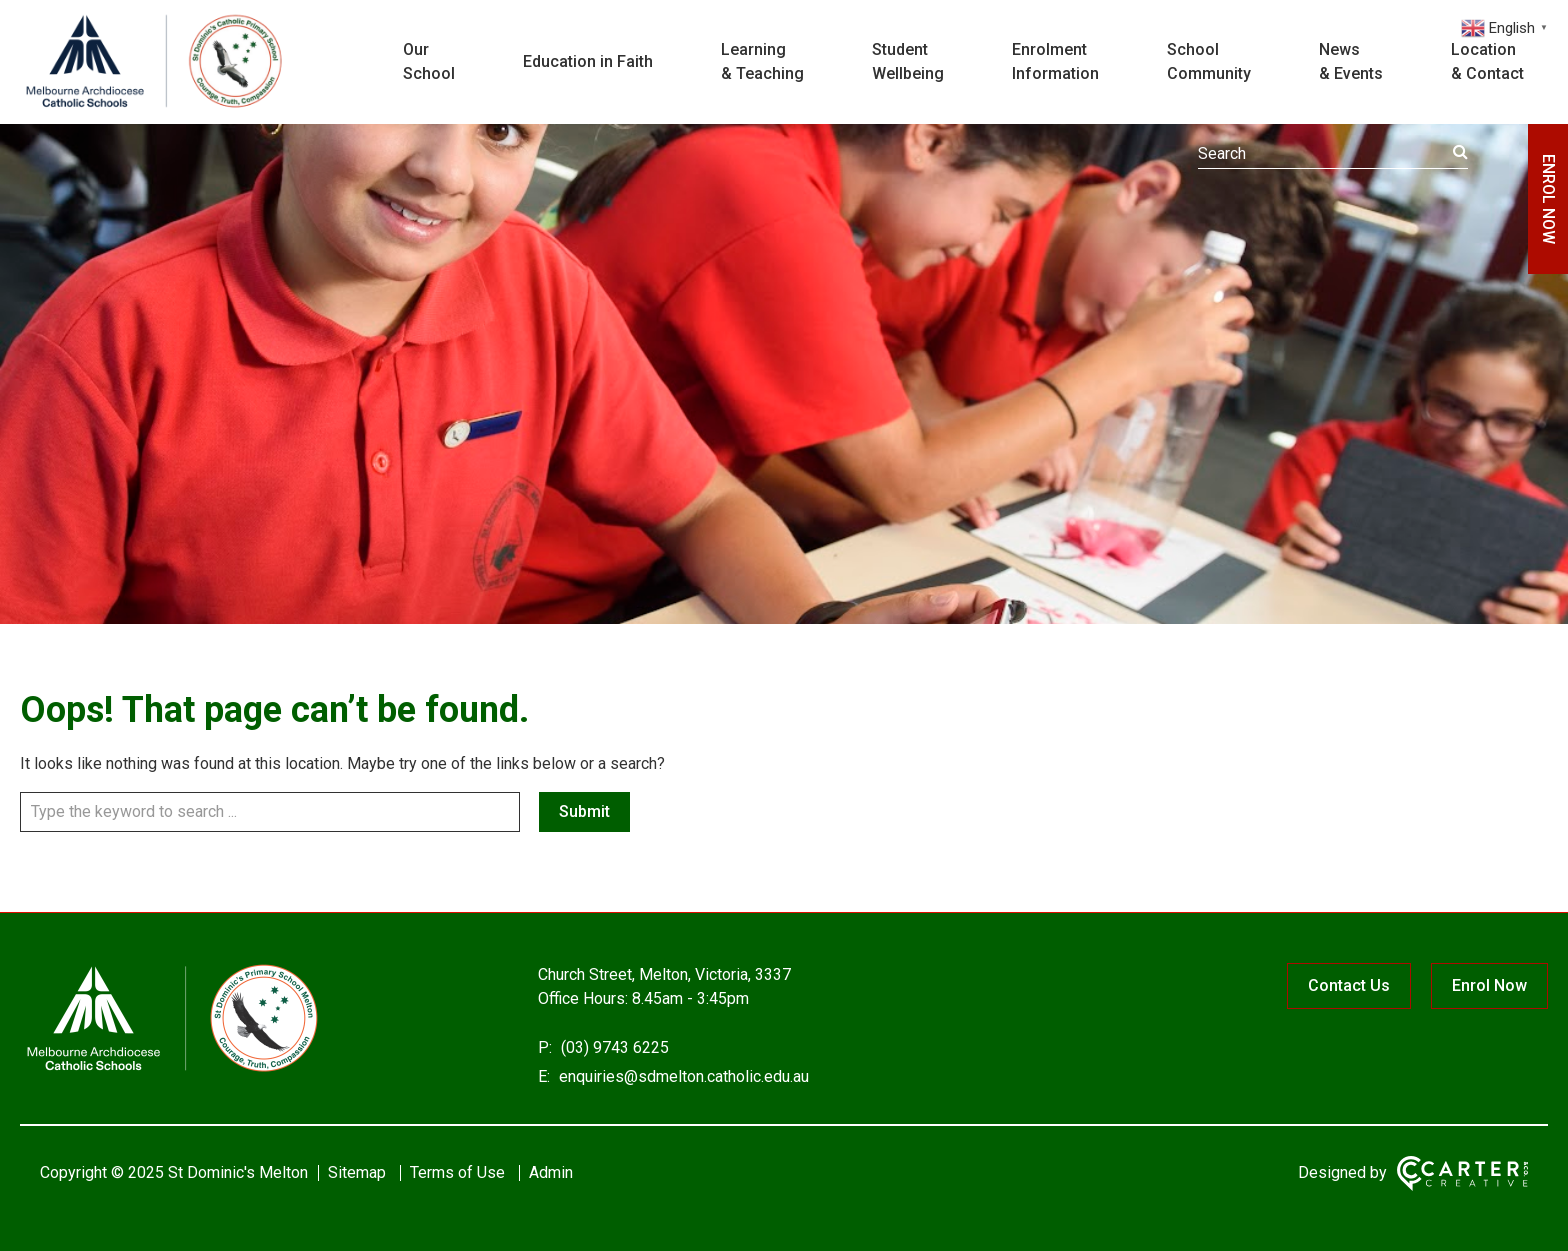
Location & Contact (1487, 61)
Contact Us (1349, 985)
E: (544, 1076)
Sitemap (357, 1172)
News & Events (1351, 61)
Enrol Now (1489, 985)
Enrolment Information (1055, 61)
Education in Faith (588, 61)
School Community (1209, 61)
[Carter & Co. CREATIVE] (1462, 1173)
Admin (551, 1172)
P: (545, 1047)
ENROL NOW (1548, 199)
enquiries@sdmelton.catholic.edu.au (682, 1076)
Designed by (1342, 1172)
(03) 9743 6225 (613, 1047)
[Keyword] (1333, 154)
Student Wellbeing (908, 61)
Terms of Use (457, 1172)
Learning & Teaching (762, 61)
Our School (429, 61)
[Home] (170, 1070)
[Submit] (1460, 152)
